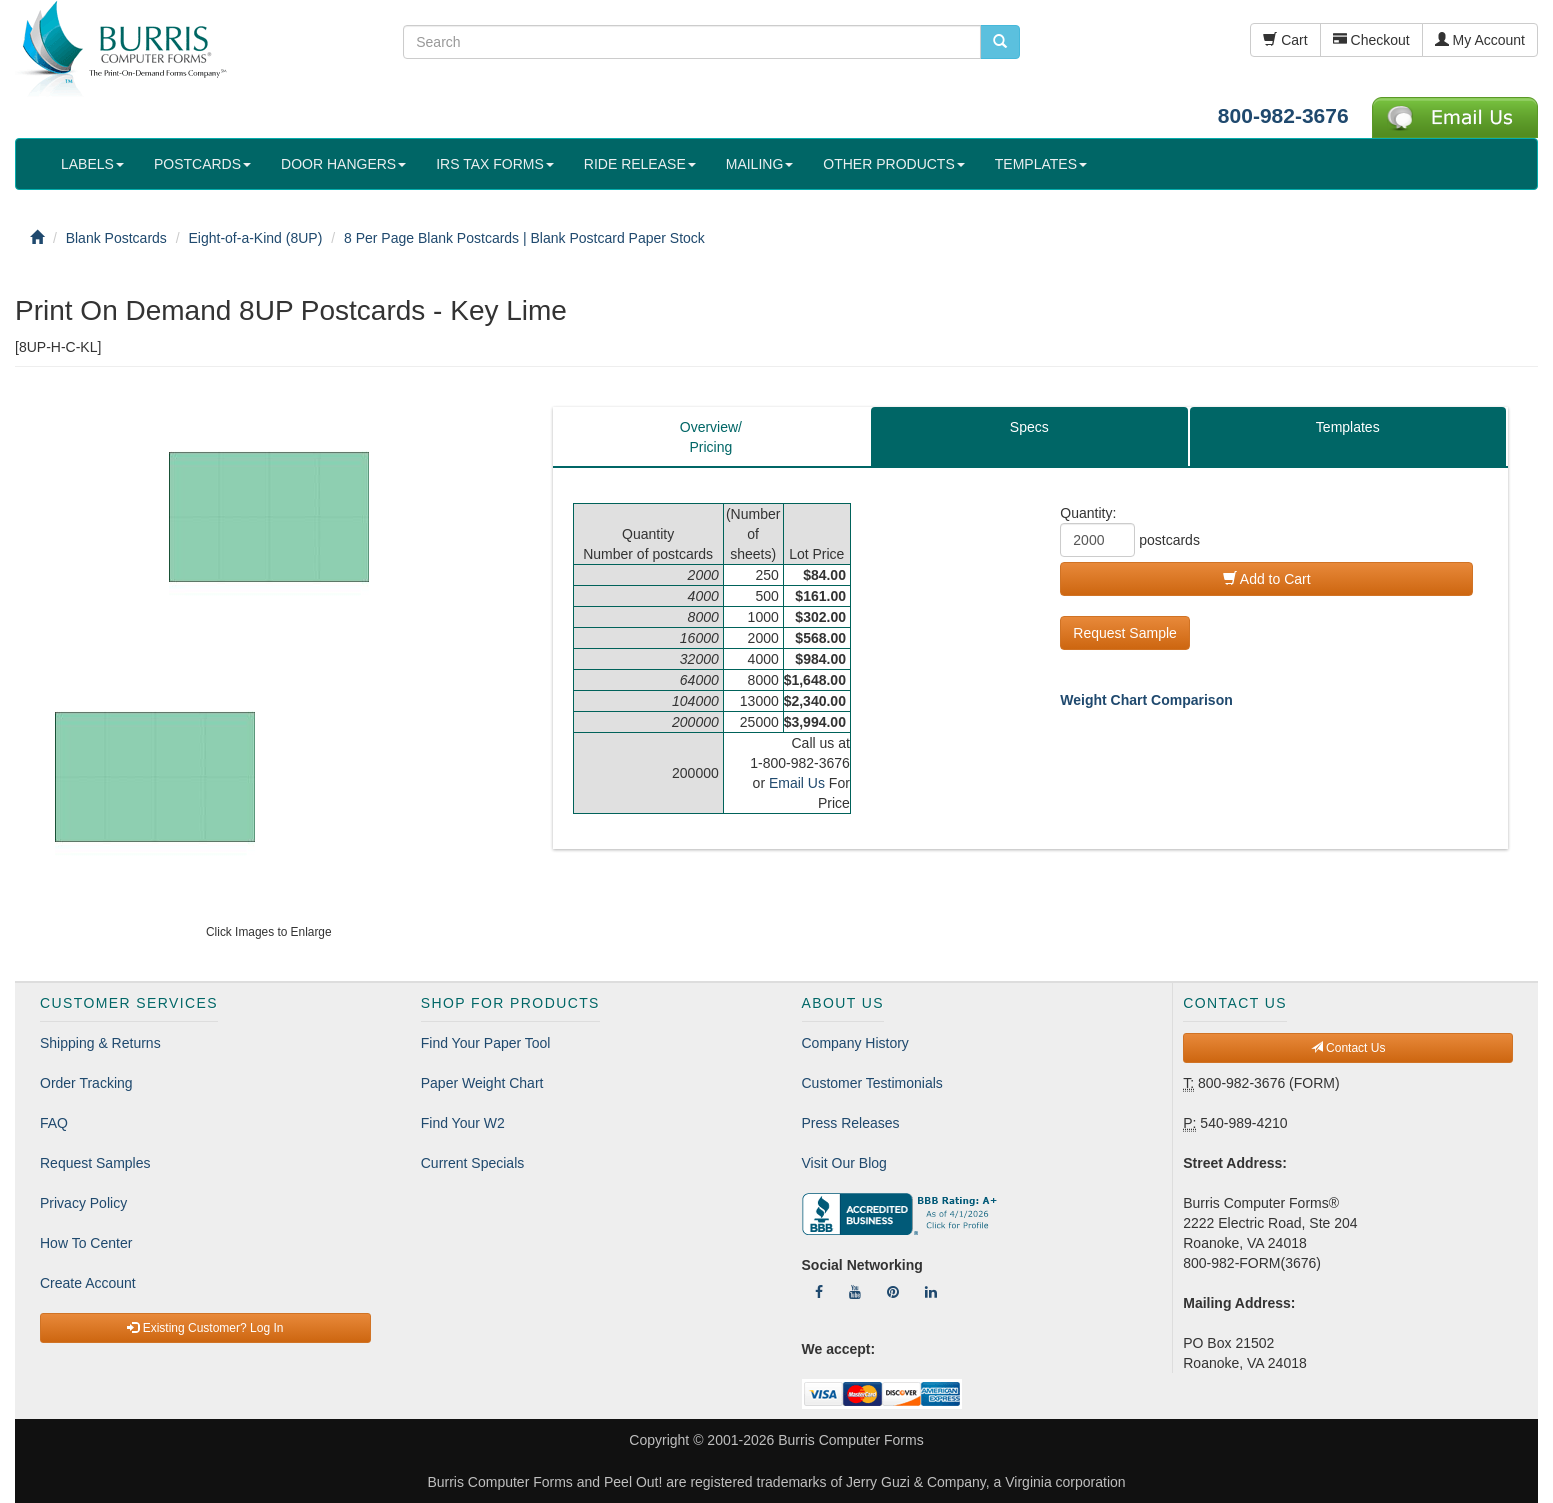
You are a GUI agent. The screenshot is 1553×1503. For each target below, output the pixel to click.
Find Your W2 (463, 1123)
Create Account (88, 1283)
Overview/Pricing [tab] (711, 437)
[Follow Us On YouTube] (855, 1292)
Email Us (797, 783)
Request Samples (95, 1163)
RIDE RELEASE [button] (640, 164)
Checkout (1371, 40)
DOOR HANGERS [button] (343, 164)
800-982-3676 (1283, 115)
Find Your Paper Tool (486, 1043)
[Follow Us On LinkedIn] (931, 1292)
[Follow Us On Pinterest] (893, 1292)
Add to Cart (1267, 579)
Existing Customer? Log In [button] (205, 1328)
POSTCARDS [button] (202, 164)
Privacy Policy (83, 1203)
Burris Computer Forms (850, 1440)
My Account (1480, 40)
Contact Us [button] (1348, 1048)
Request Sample (1125, 633)
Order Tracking (86, 1083)
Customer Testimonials (872, 1083)
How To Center (86, 1243)
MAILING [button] (760, 164)
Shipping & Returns (100, 1043)
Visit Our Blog (844, 1163)
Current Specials (473, 1163)
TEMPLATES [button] (1041, 164)
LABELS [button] (92, 164)
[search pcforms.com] (1000, 42)
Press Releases (851, 1123)
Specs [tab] (1029, 427)
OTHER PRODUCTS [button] (893, 164)
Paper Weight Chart (482, 1083)
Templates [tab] (1348, 427)
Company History (855, 1043)
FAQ (54, 1123)
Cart (1285, 40)
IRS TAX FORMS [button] (495, 164)
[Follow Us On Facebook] (819, 1292)
